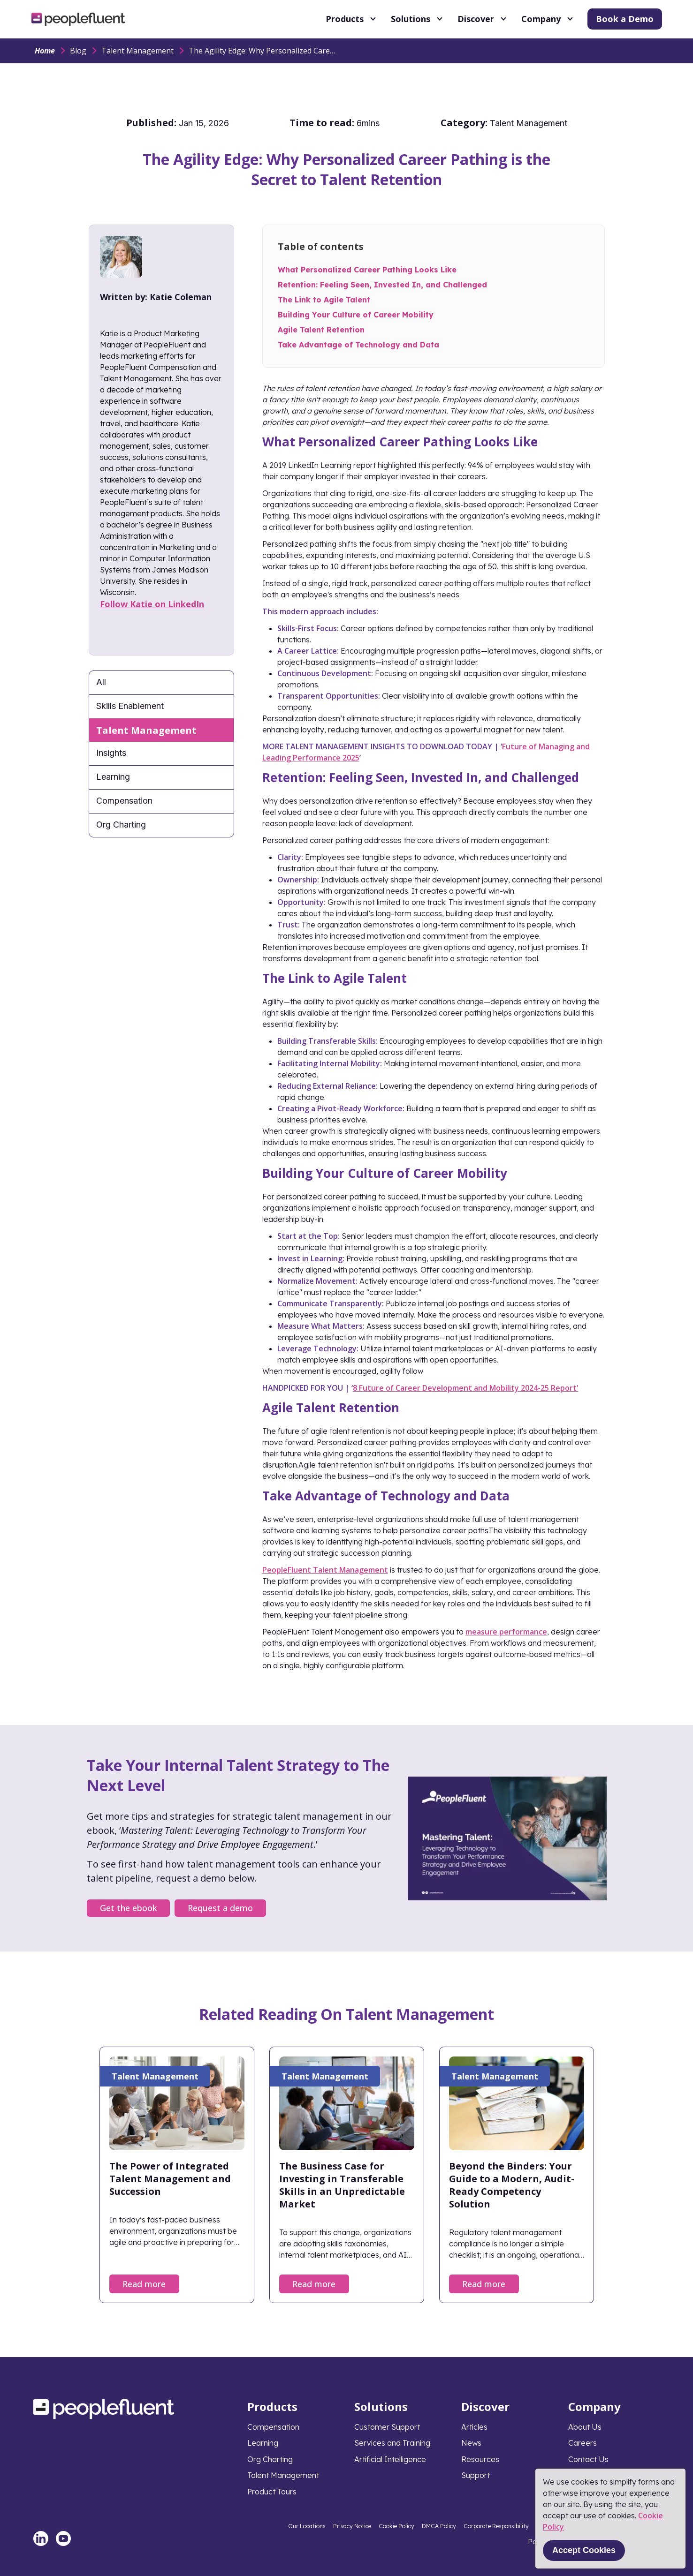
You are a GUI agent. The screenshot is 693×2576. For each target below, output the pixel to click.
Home (45, 50)
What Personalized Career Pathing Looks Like (367, 269)
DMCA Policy (439, 2526)
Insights (111, 753)
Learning (113, 777)
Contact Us (588, 2459)
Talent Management (137, 50)
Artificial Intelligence (390, 2459)
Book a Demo (625, 18)
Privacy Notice (352, 2526)
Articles (474, 2427)
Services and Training (392, 2443)
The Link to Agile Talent (324, 299)
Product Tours (272, 2491)
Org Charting (121, 824)
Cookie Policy (396, 2526)
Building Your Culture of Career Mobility (356, 314)
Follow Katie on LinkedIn (152, 604)
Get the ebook (128, 1907)
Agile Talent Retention (321, 329)
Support (475, 2475)
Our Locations (307, 2526)
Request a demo (220, 1907)
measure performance (506, 1632)
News (471, 2443)
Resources (480, 2459)
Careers (582, 2443)
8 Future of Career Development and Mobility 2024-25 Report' (466, 1388)
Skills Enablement (130, 706)
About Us (585, 2427)
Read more (144, 2284)
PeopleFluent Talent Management (325, 1570)
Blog (78, 50)
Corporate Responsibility (496, 2526)
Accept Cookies (584, 2550)
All (101, 682)
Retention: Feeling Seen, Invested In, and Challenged (382, 284)
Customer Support (387, 2427)
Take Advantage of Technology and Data (358, 344)
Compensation (124, 801)
